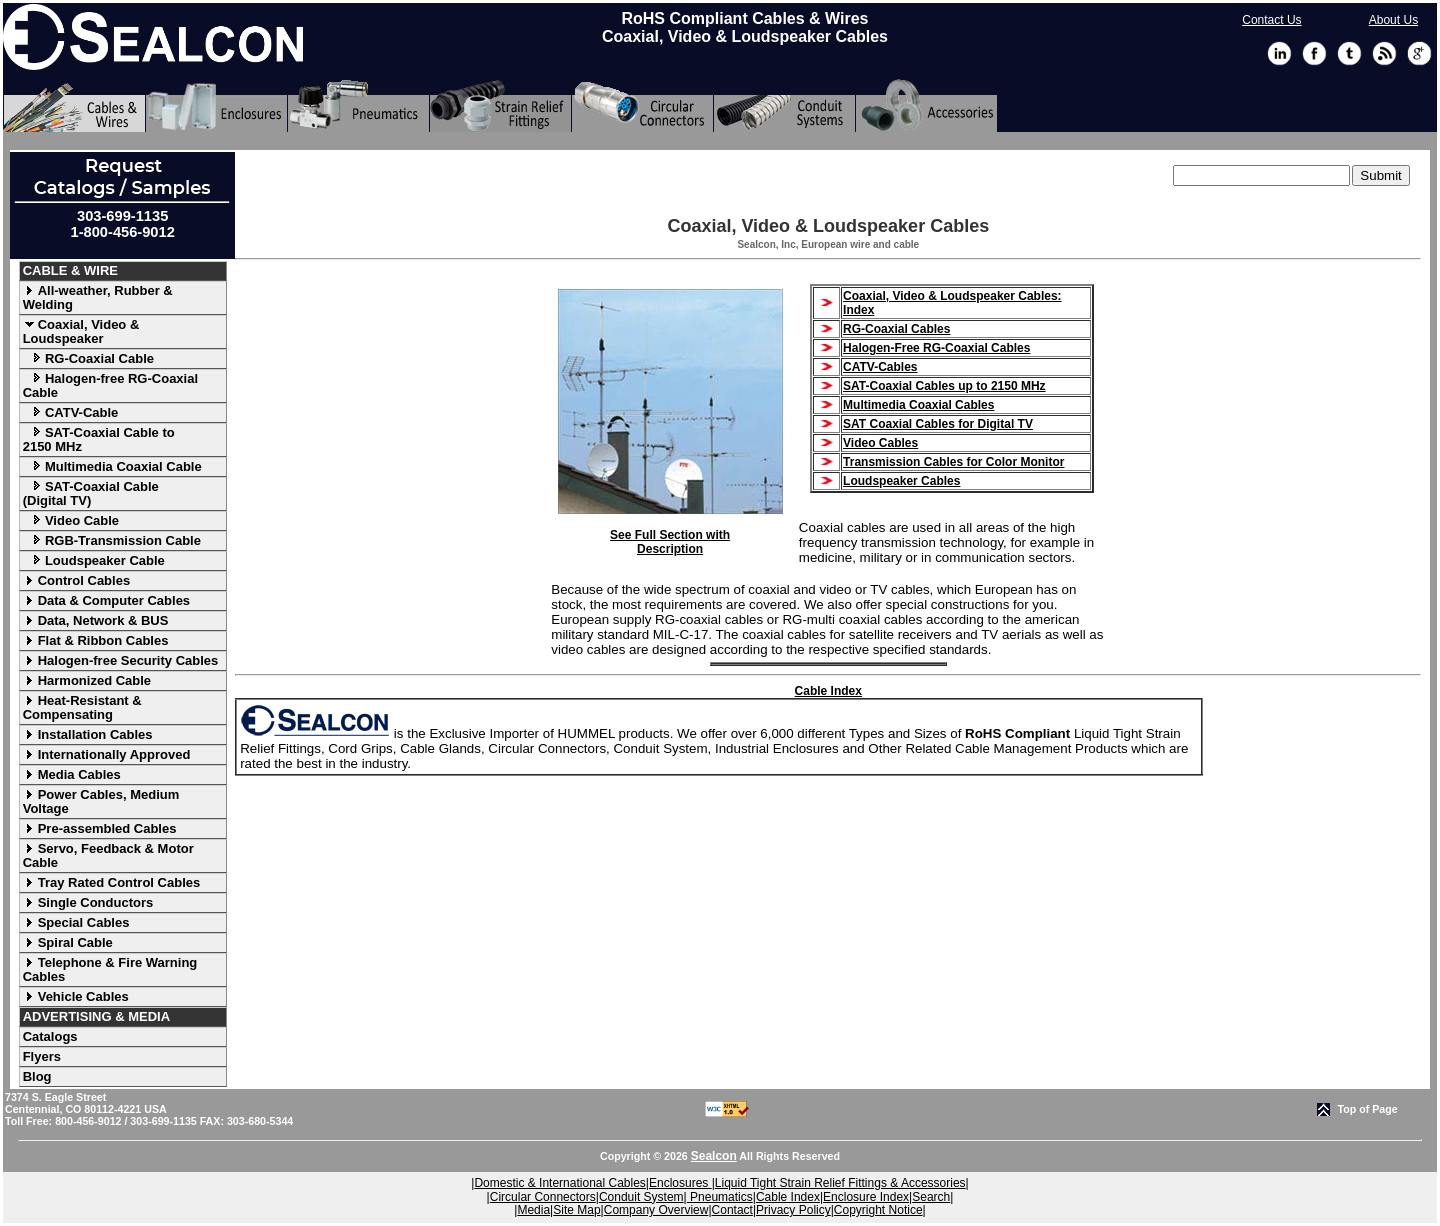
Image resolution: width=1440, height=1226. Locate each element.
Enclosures (680, 1183)
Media (533, 1210)
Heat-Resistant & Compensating (82, 707)
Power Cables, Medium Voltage (101, 801)
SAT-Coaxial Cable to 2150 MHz (99, 439)
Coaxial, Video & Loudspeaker (81, 331)
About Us (1393, 20)
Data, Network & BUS (96, 620)
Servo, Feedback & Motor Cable (108, 855)
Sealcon (714, 1156)
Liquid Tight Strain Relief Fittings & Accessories (840, 1183)
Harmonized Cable (87, 680)
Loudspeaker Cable (94, 560)
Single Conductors (88, 902)
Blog (37, 1076)
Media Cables (72, 774)
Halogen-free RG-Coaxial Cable (110, 385)
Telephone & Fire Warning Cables (110, 969)
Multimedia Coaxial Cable (112, 466)
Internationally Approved (107, 754)
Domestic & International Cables (559, 1183)
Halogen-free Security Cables (121, 660)
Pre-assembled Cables (100, 828)
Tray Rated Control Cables (112, 882)
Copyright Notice (878, 1210)
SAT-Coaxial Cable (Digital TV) (91, 493)
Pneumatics (720, 1197)
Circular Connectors (543, 1197)
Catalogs (50, 1036)
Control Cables (76, 580)
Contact (732, 1210)
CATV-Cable (71, 412)
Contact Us (1271, 20)
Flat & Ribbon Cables (96, 640)
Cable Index (828, 691)
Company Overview (656, 1210)
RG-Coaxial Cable (88, 358)
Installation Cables (88, 734)
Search (931, 1197)
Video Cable (71, 520)
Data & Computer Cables (106, 600)
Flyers (42, 1056)
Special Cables (76, 922)
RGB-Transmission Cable (112, 540)
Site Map (576, 1210)
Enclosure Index (866, 1197)
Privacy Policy (793, 1210)
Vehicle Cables (76, 996)
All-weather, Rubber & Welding (98, 297)
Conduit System (641, 1197)
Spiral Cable (68, 942)
